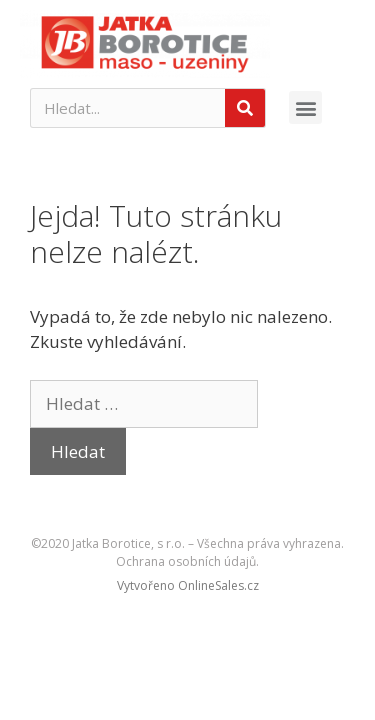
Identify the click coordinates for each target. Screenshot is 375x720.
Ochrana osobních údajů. (187, 561)
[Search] (245, 108)
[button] (305, 107)
